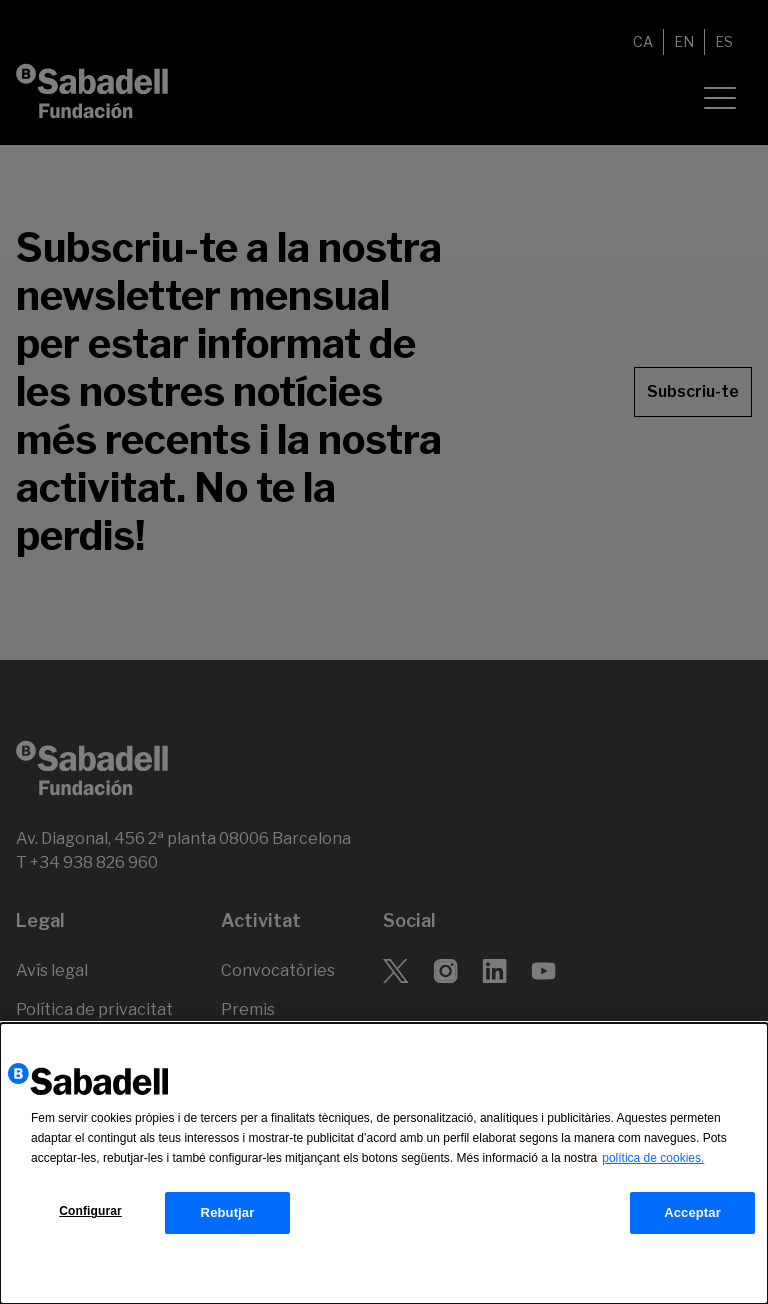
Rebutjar (228, 1213)
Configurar (90, 1212)
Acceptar (692, 1213)
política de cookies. (653, 1159)
